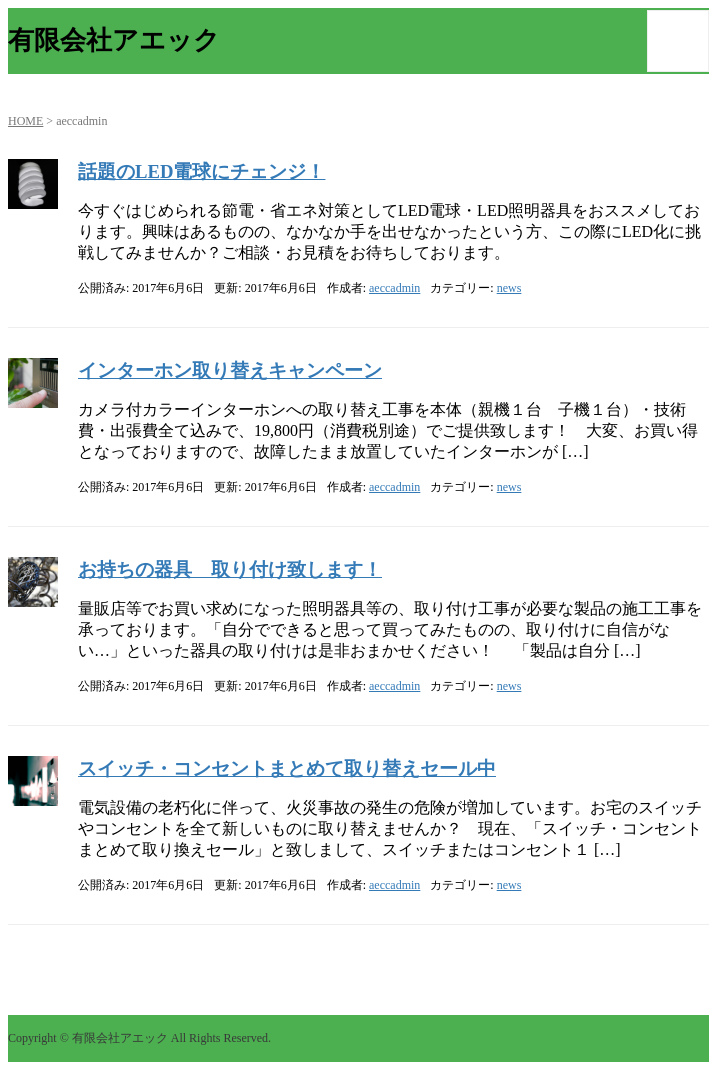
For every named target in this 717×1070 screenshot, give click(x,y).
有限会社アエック (114, 40)
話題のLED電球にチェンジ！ (201, 171)
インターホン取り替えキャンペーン (230, 370)
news (509, 288)
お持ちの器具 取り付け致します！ (230, 569)
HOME (25, 121)
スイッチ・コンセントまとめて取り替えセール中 (287, 768)
